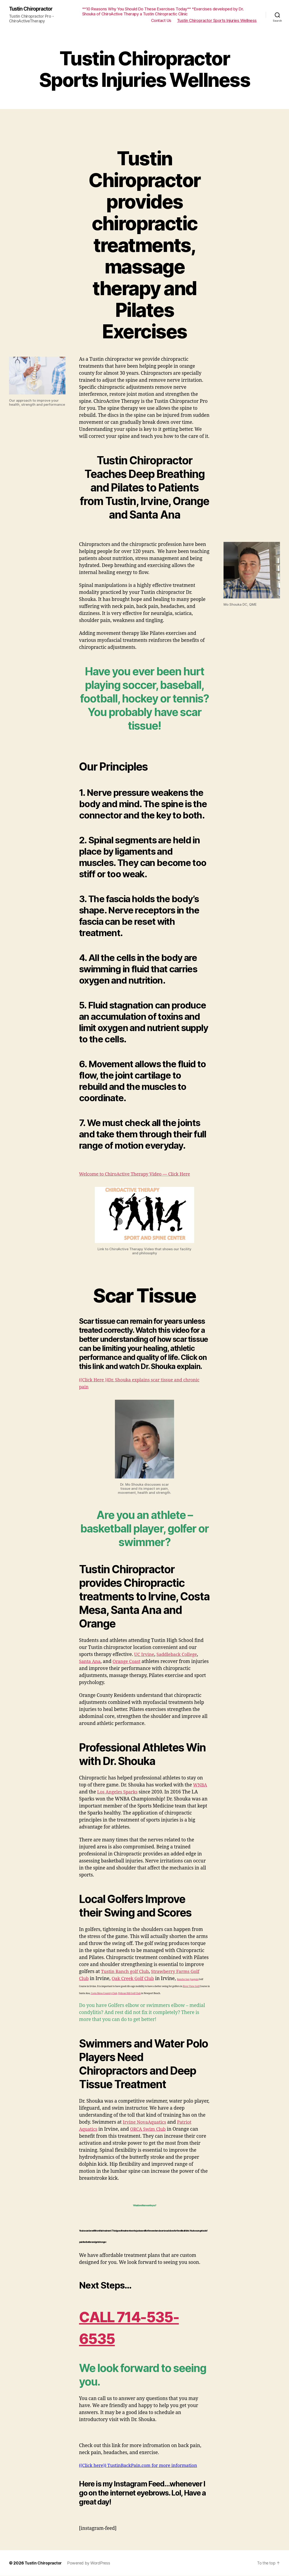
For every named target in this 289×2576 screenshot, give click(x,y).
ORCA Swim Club (150, 2129)
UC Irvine (144, 1655)
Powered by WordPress (90, 2563)
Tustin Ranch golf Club (126, 1972)
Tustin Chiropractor (32, 9)
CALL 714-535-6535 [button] (125, 2326)
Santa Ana (90, 1662)
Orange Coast (129, 1662)
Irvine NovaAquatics (146, 2122)
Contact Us (161, 20)
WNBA (200, 1785)
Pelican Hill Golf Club (129, 1993)
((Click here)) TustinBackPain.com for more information (142, 2466)
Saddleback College (179, 1655)
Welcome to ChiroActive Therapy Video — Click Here (138, 1175)
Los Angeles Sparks (118, 1792)
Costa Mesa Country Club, (104, 1993)
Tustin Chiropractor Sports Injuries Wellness (217, 20)
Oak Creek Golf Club (134, 1979)
